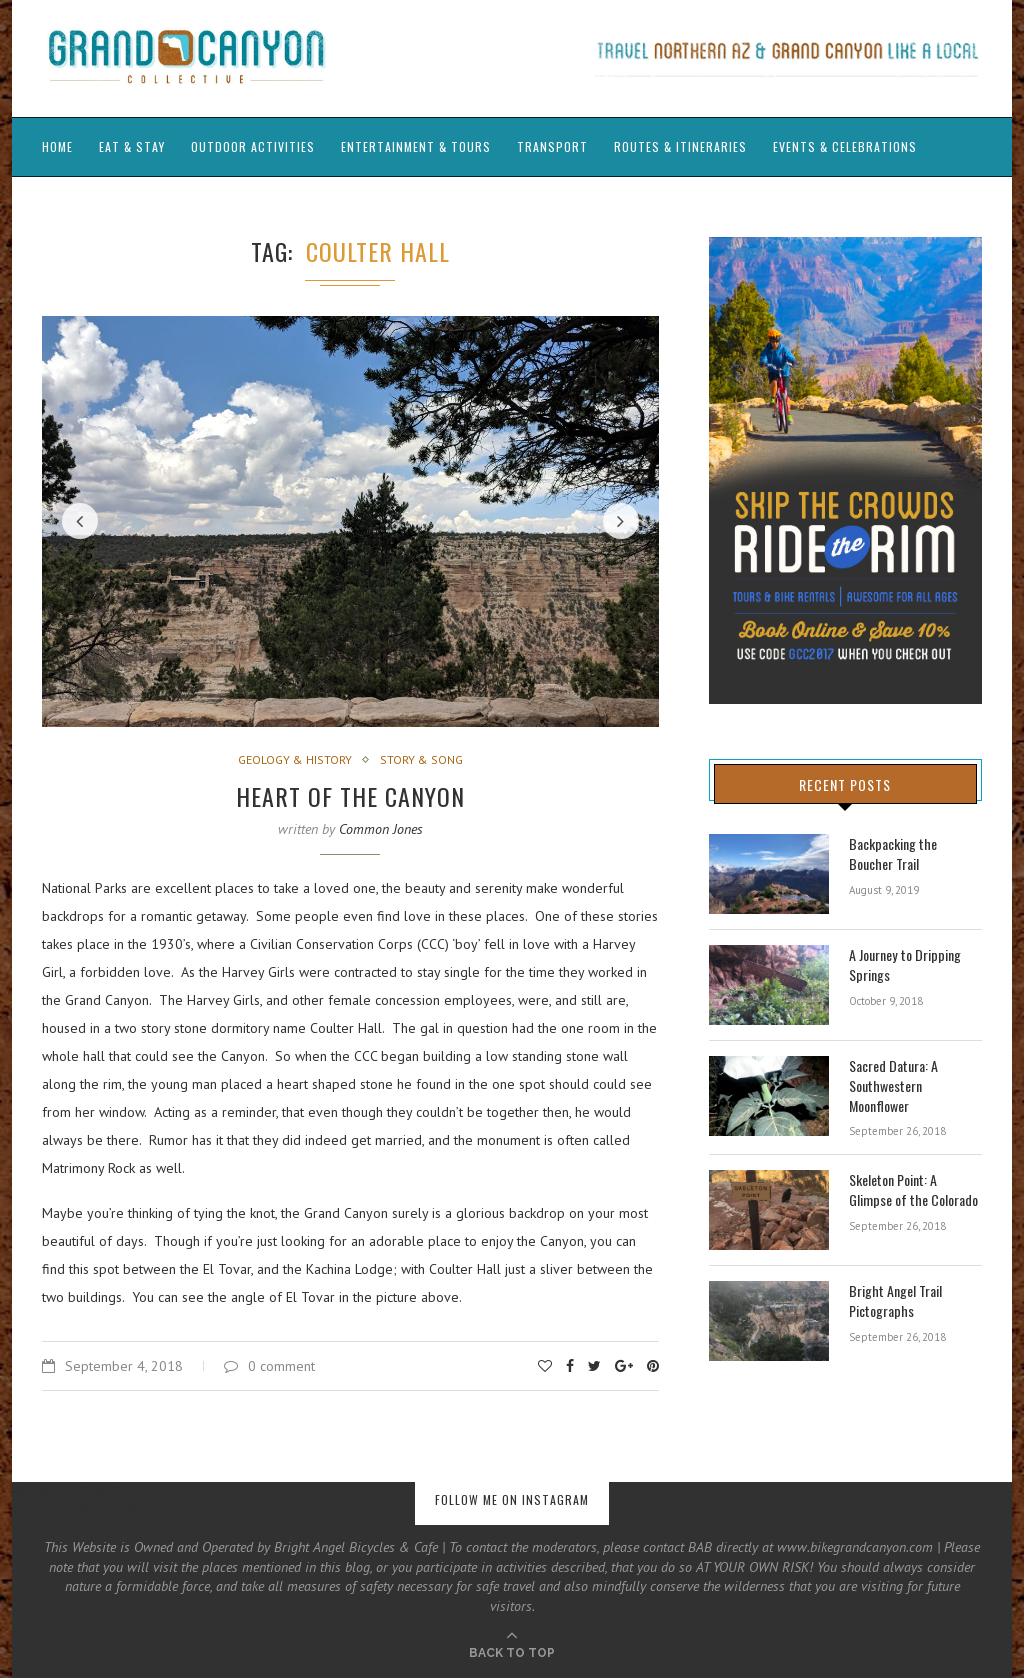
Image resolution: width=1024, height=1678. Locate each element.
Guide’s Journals (96, 204)
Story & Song (421, 760)
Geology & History (295, 760)
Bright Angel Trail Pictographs (895, 1300)
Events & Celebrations (845, 146)
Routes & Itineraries (680, 146)
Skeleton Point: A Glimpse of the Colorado (913, 1189)
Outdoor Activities (253, 146)
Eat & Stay (132, 146)
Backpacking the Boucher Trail (915, 853)
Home (57, 146)
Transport (552, 146)
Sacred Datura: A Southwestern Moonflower (893, 1085)
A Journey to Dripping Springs (904, 964)
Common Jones (381, 829)
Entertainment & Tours (416, 146)
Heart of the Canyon (350, 796)
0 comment (269, 1366)
